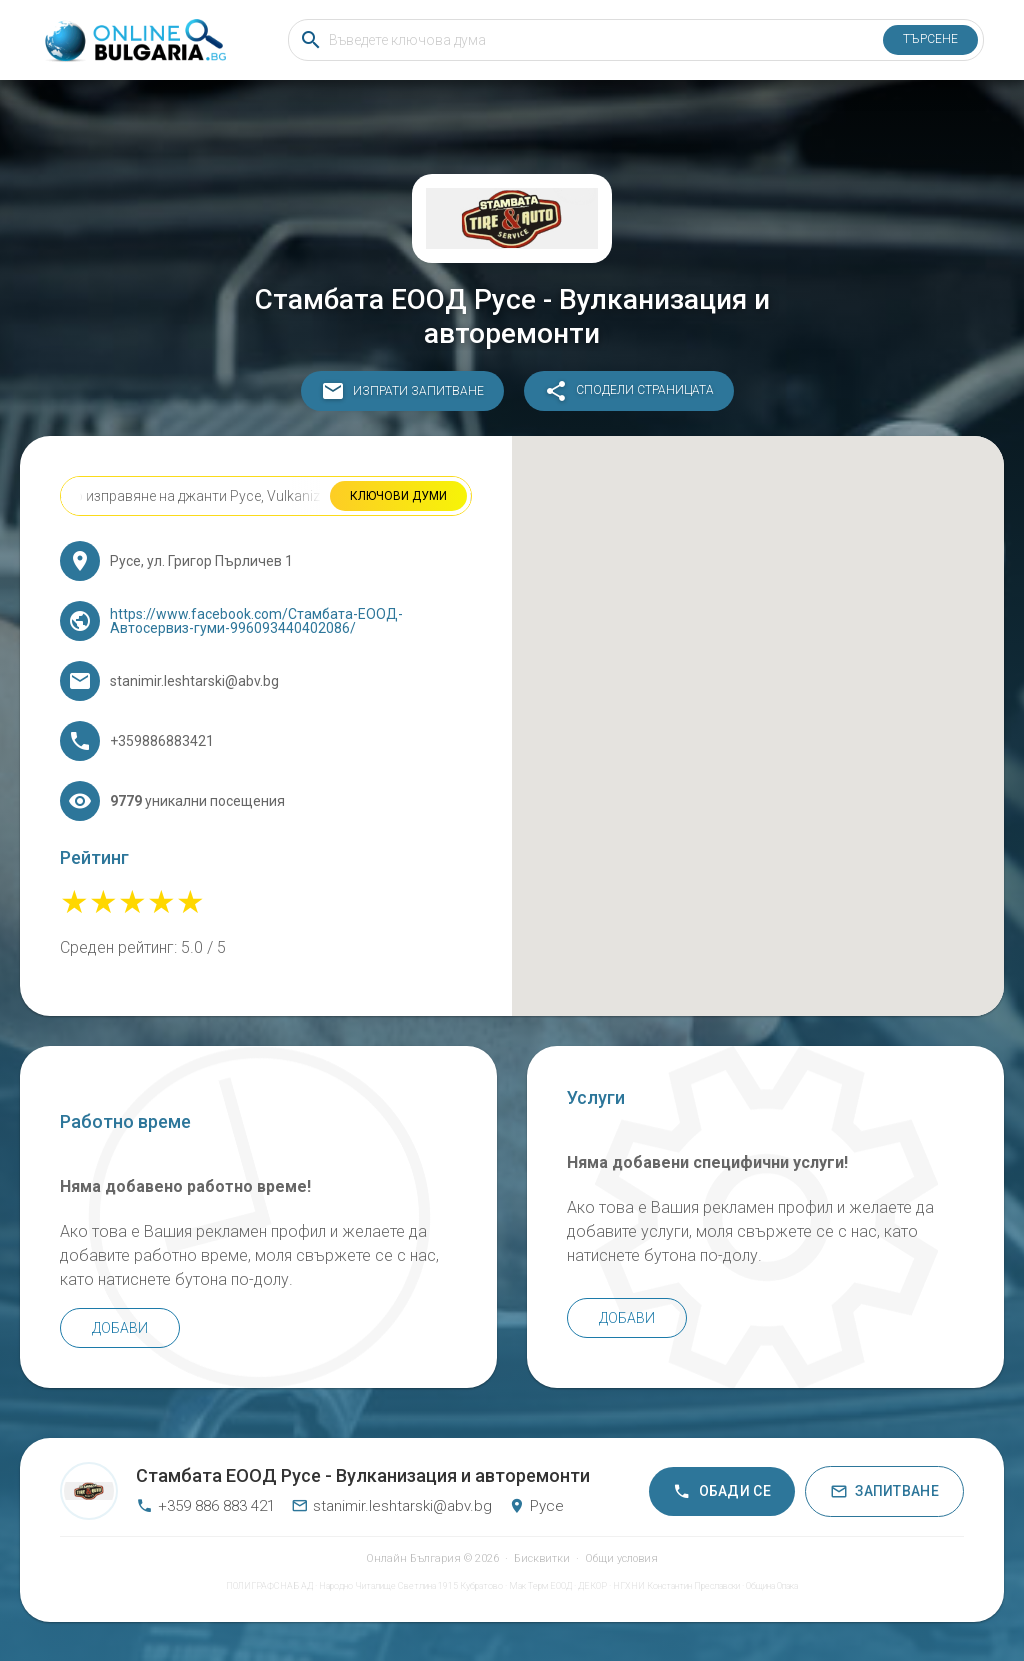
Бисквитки (542, 1558)
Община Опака (772, 1586)
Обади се (722, 1491)
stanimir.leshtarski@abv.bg (391, 1506)
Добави (120, 1328)
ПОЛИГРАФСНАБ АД (269, 1586)
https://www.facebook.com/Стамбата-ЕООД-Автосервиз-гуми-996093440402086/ (256, 621)
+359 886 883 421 (205, 1506)
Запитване (884, 1491)
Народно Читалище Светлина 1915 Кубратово (411, 1586)
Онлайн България (413, 1558)
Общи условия (621, 1558)
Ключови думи (398, 496)
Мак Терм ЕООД (540, 1586)
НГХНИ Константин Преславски (676, 1586)
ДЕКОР (592, 1586)
